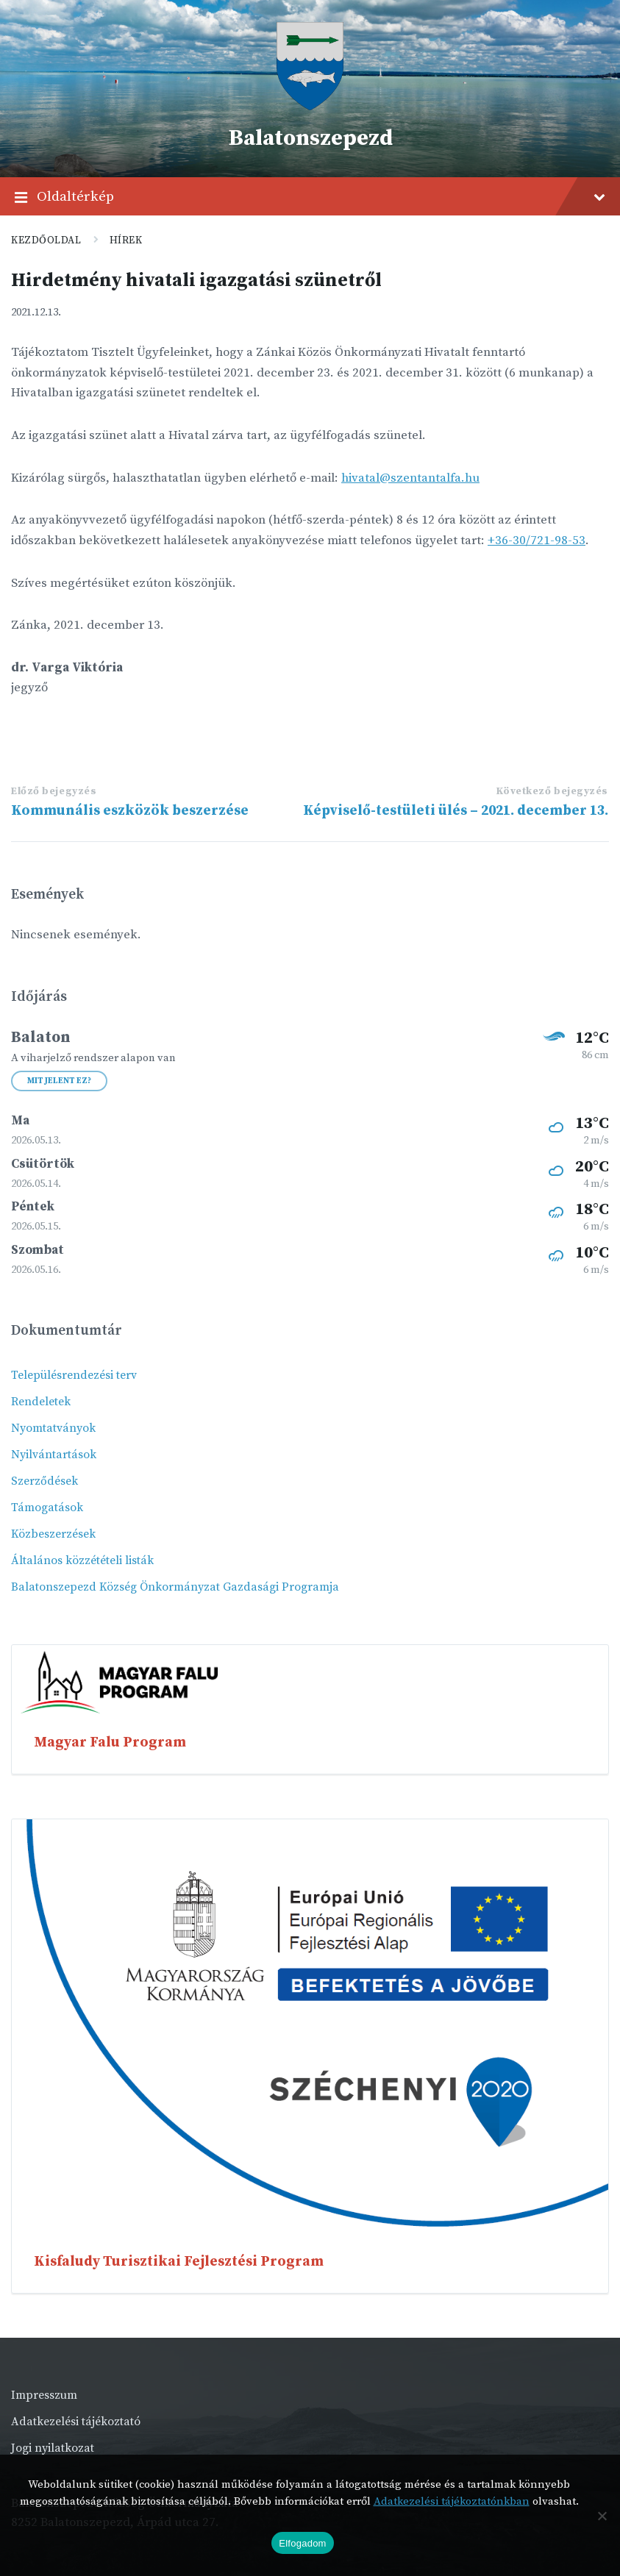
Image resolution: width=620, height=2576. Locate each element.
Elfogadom (302, 2543)
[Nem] (601, 2515)
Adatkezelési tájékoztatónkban (452, 2501)
